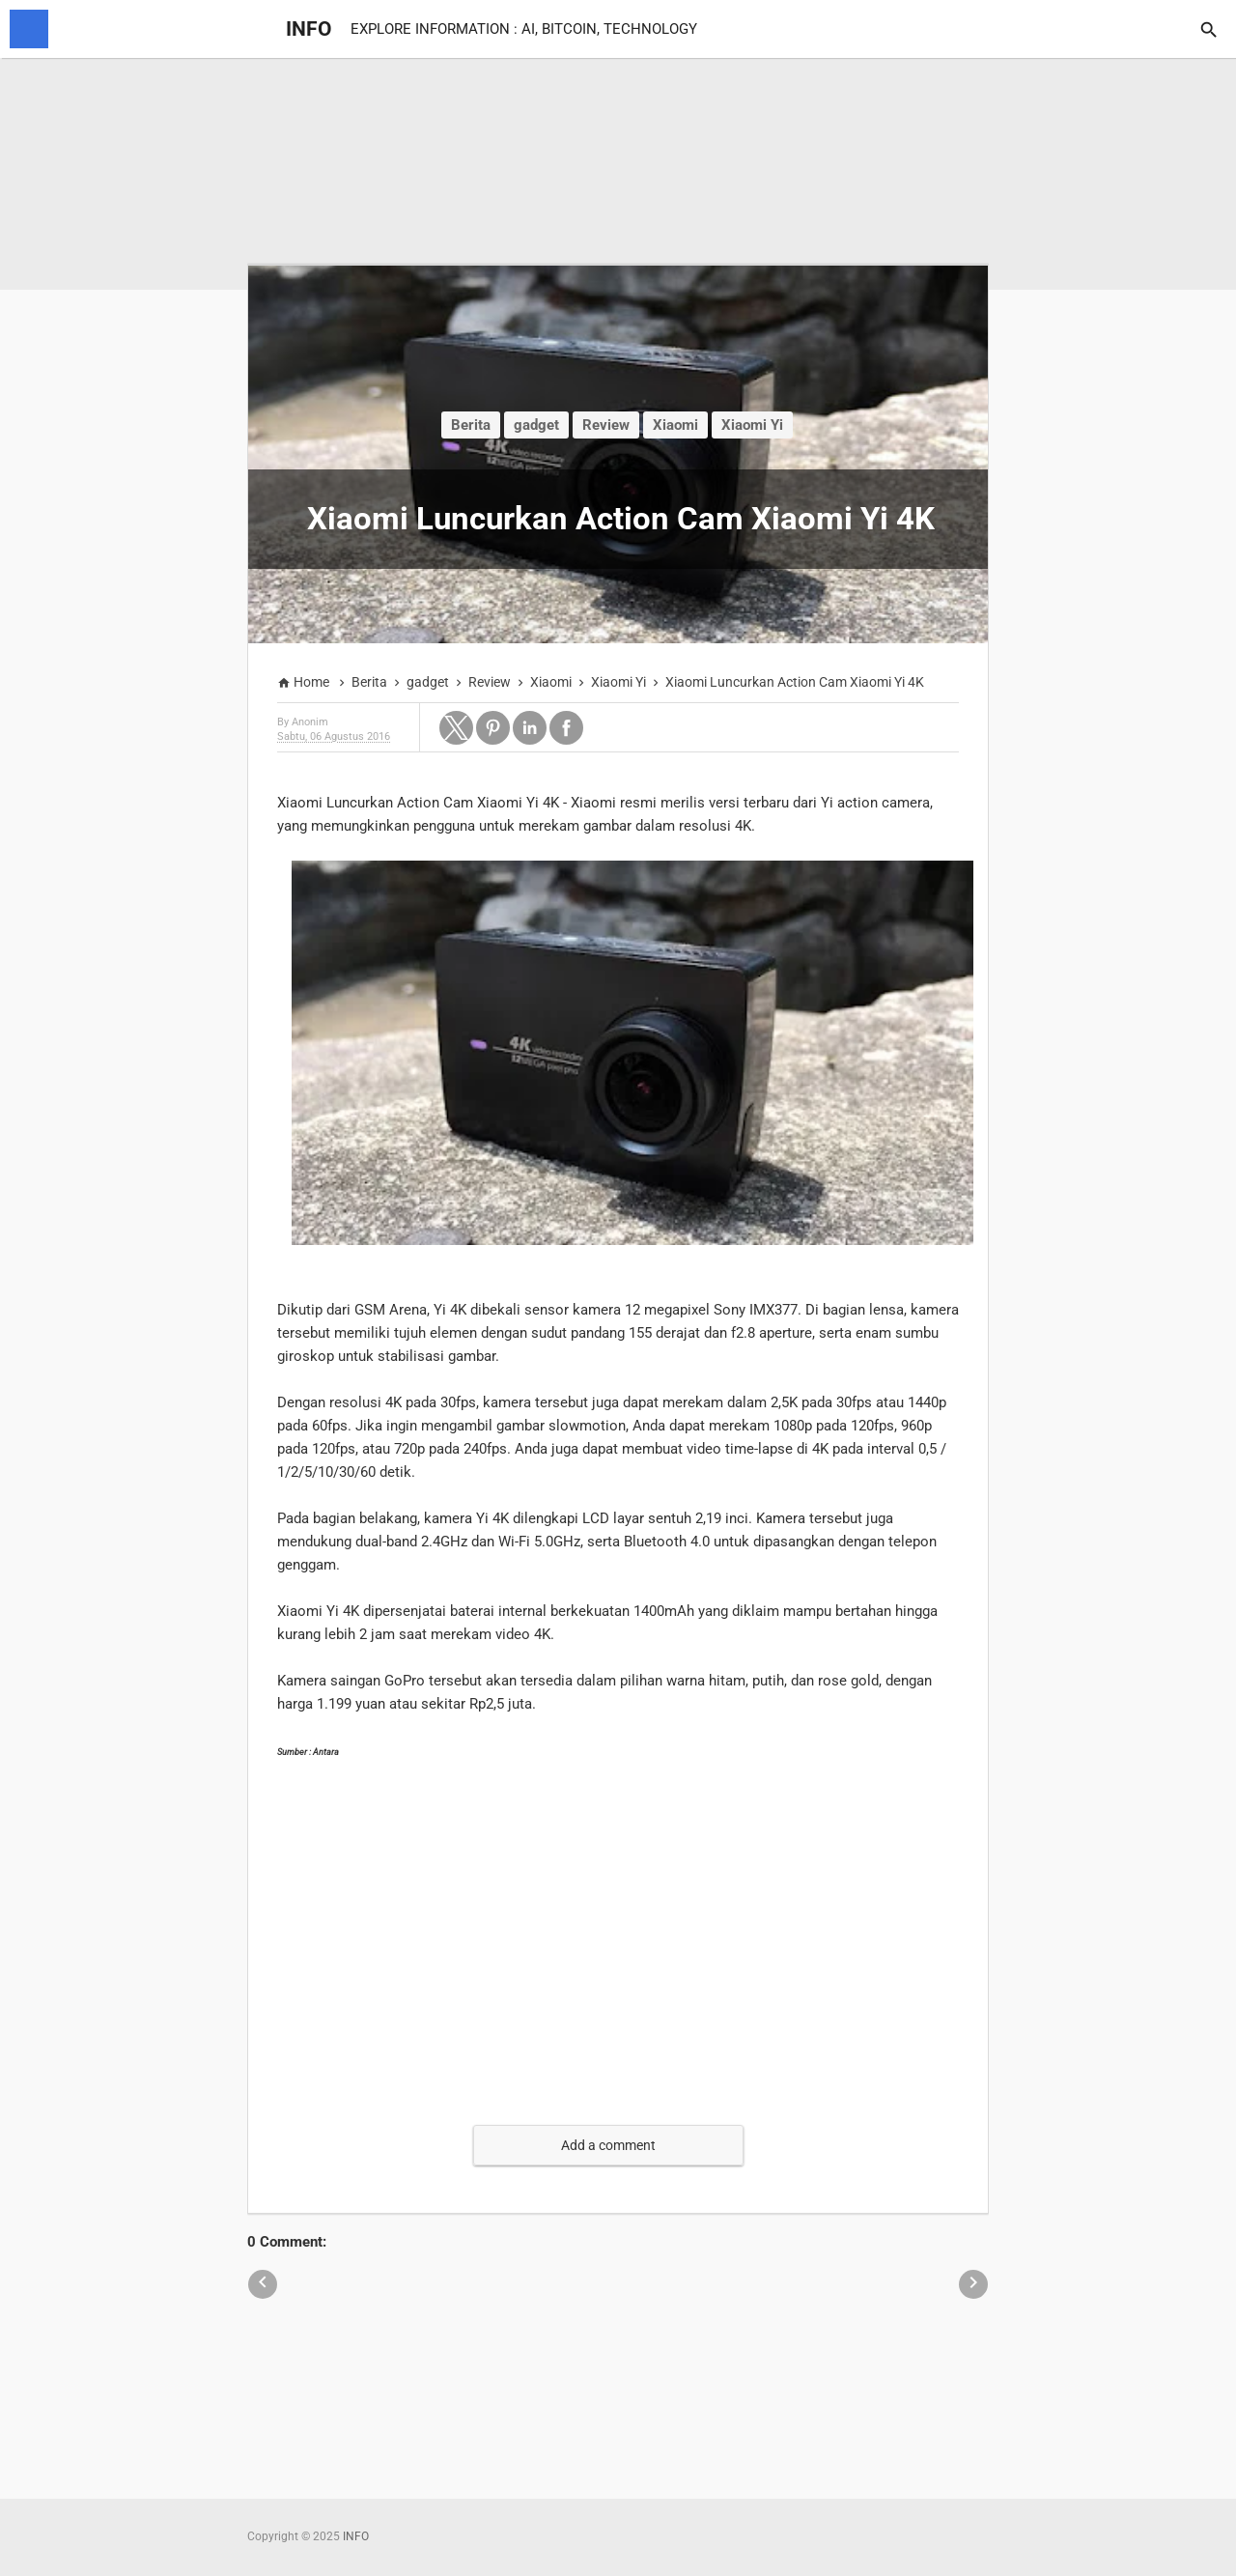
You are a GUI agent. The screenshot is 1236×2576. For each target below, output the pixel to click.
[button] (456, 728)
